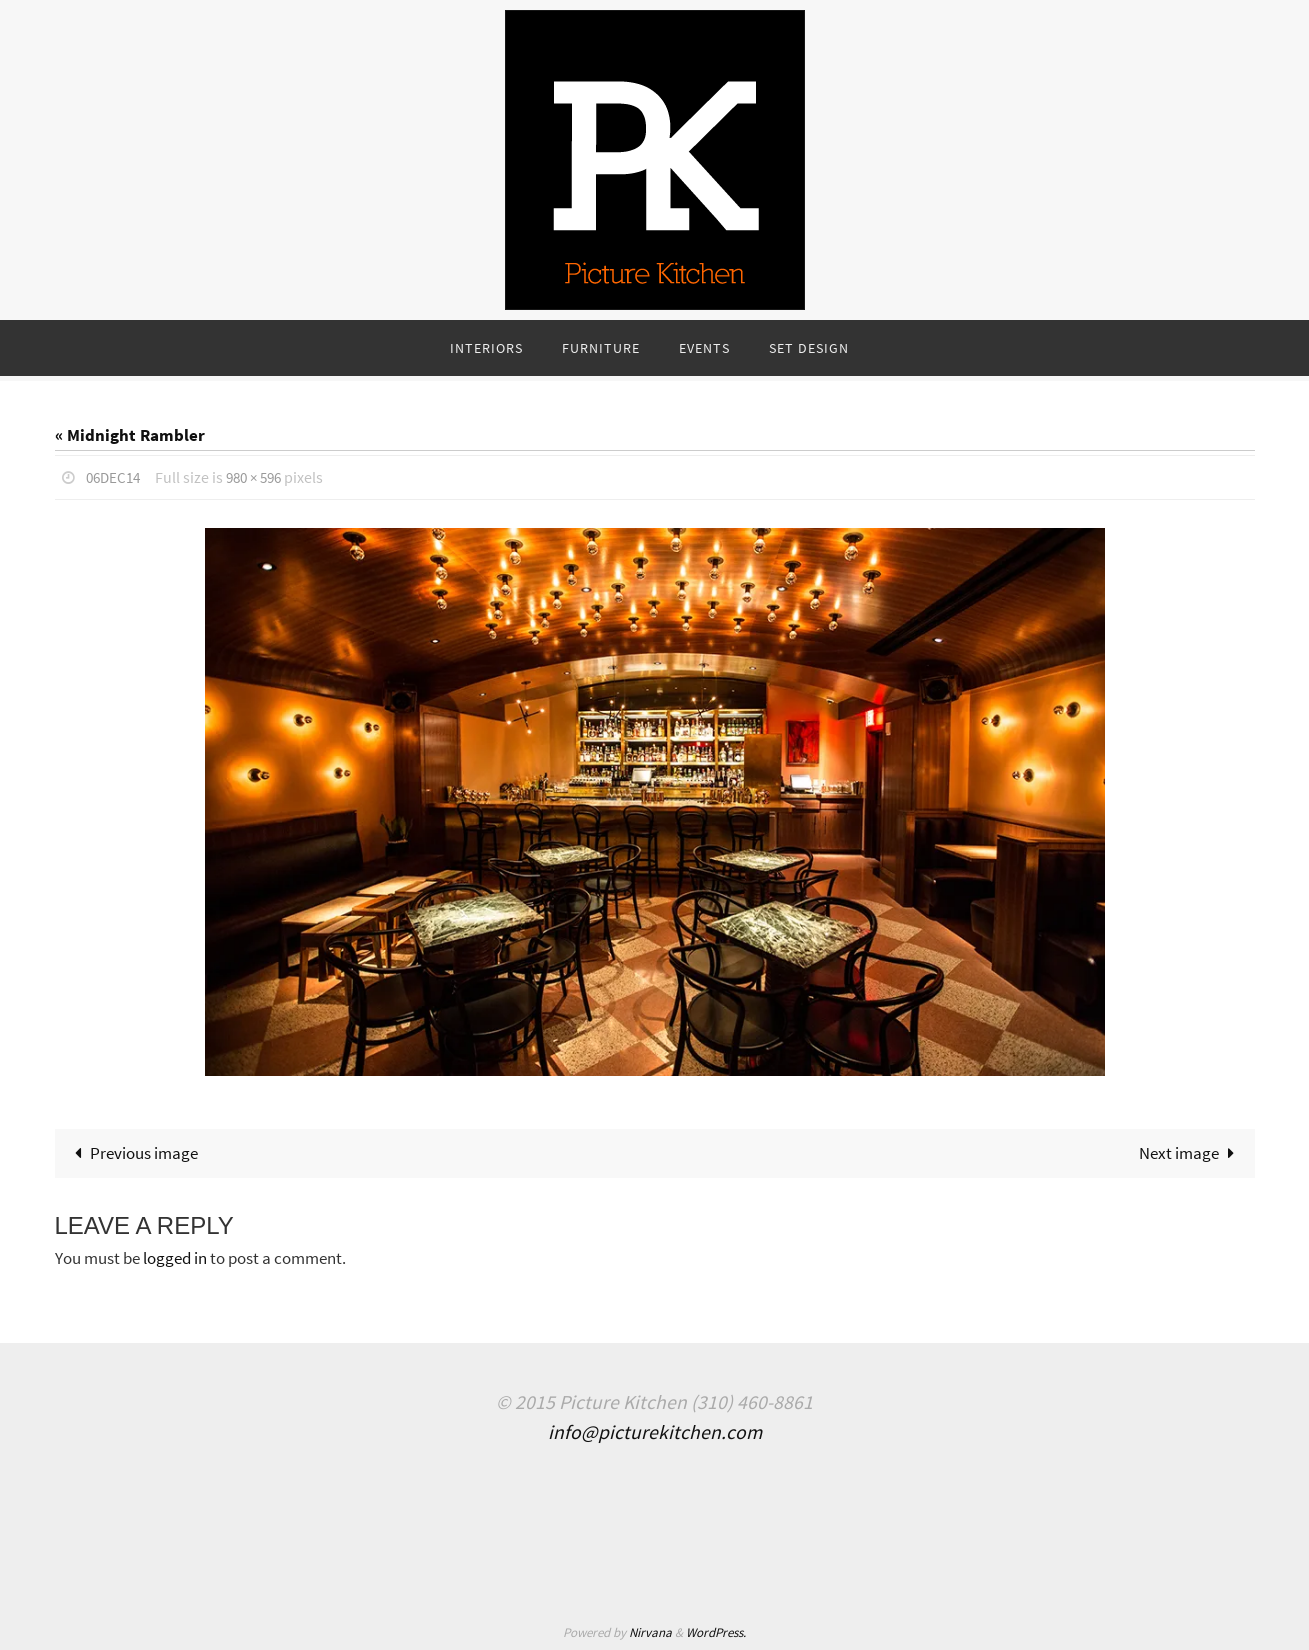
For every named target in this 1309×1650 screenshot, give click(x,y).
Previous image (133, 1152)
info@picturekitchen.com (655, 1431)
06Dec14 (115, 477)
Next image (1191, 1152)
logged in (175, 1258)
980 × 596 (262, 477)
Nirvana (650, 1631)
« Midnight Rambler (130, 435)
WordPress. (716, 1631)
